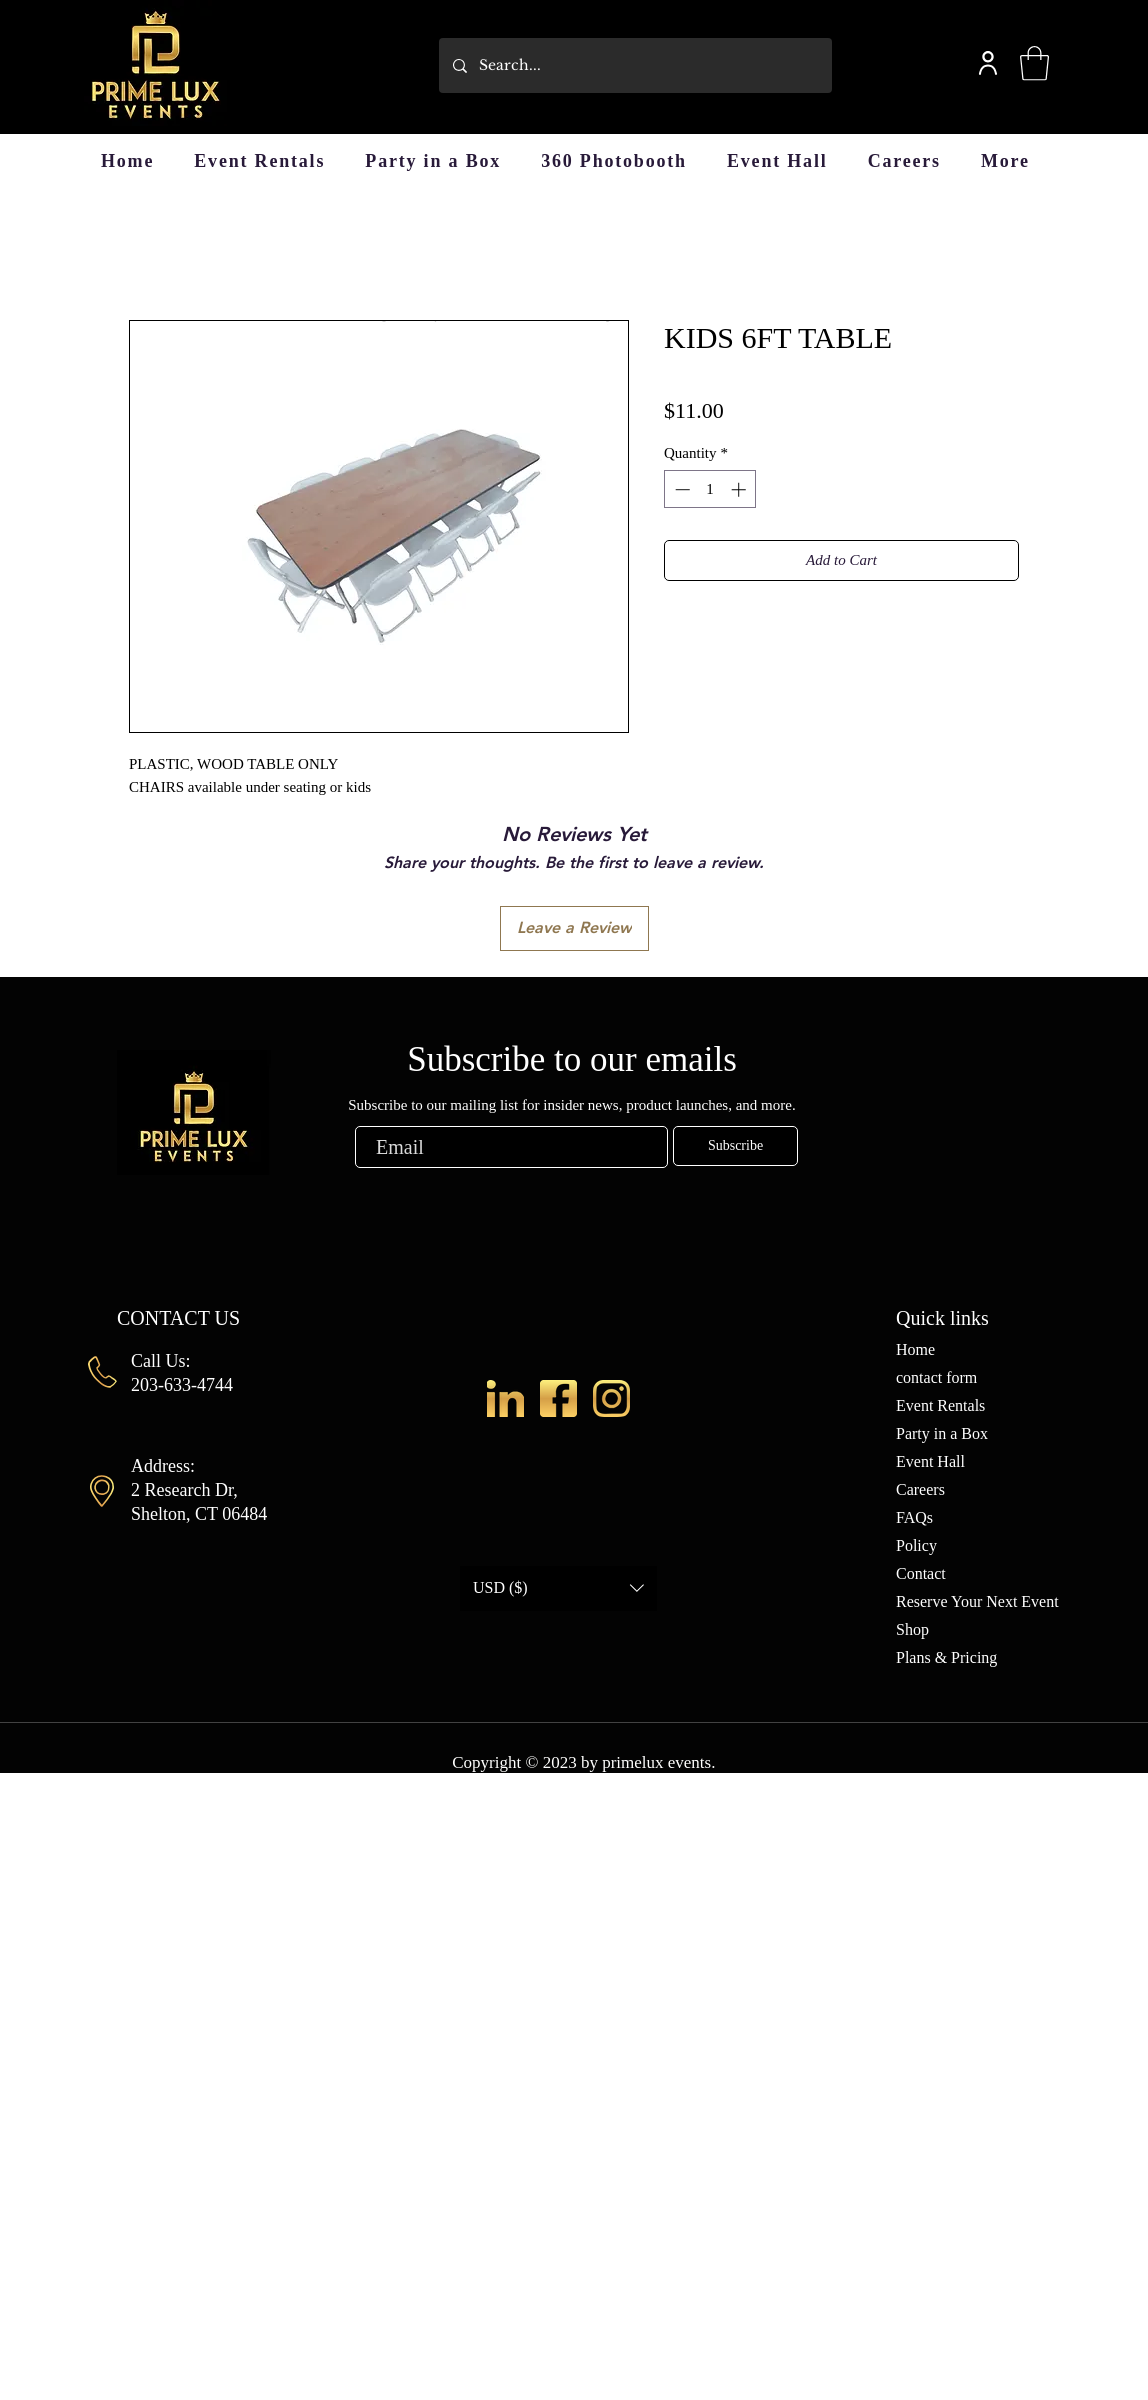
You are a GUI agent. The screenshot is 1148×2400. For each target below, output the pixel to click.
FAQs (914, 1517)
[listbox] (558, 1588)
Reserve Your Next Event (977, 1601)
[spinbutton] (710, 489)
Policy (916, 1545)
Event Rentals (940, 1405)
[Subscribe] (735, 1146)
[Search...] (634, 65)
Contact (921, 1573)
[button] (1034, 63)
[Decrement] (680, 489)
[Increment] (740, 489)
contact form (936, 1377)
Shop (912, 1629)
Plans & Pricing (946, 1657)
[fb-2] (558, 1398)
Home (915, 1349)
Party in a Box (942, 1433)
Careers (920, 1489)
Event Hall (930, 1461)
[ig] (611, 1398)
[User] (988, 62)
